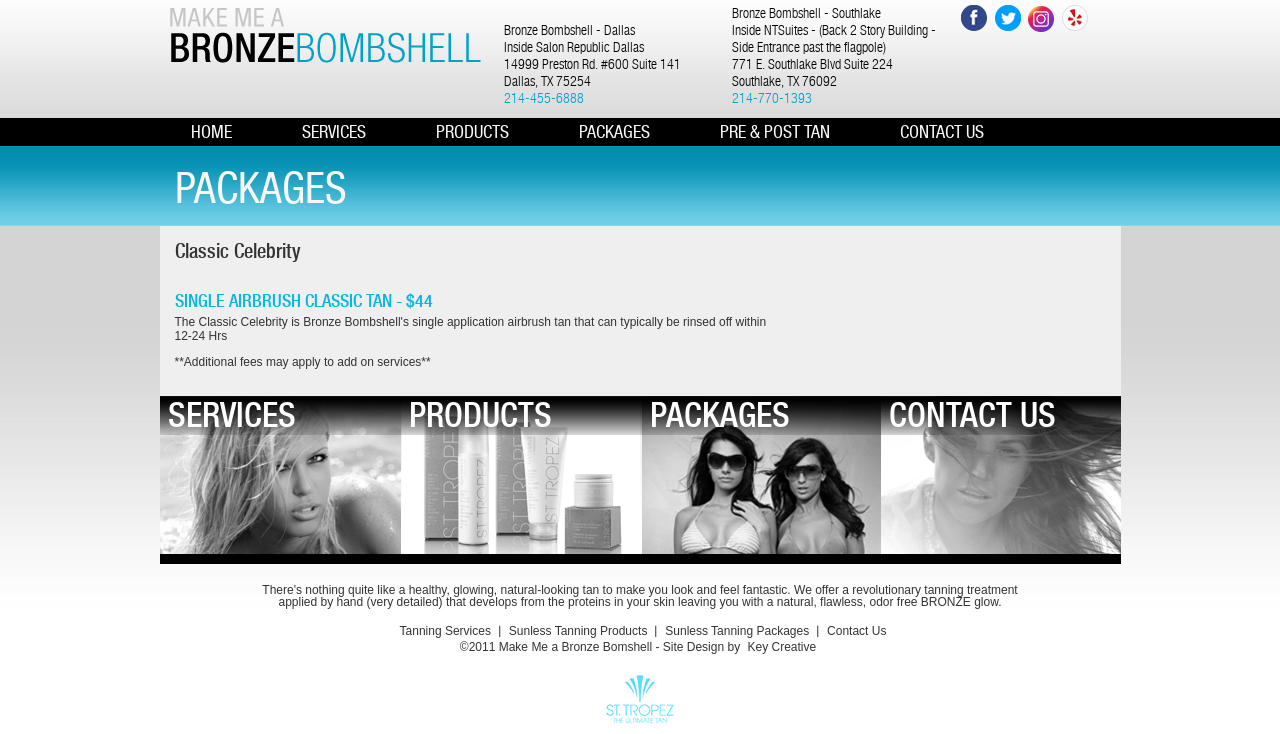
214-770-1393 (772, 98)
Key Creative (781, 647)
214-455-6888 (544, 98)
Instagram (1041, 18)
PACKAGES (614, 131)
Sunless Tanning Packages (737, 631)
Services (334, 131)
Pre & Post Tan (775, 131)
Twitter (1007, 18)
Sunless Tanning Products (578, 631)
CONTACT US (942, 131)
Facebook (973, 18)
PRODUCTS (472, 131)
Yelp (1075, 18)
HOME (211, 131)
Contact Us (856, 631)
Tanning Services (445, 631)
